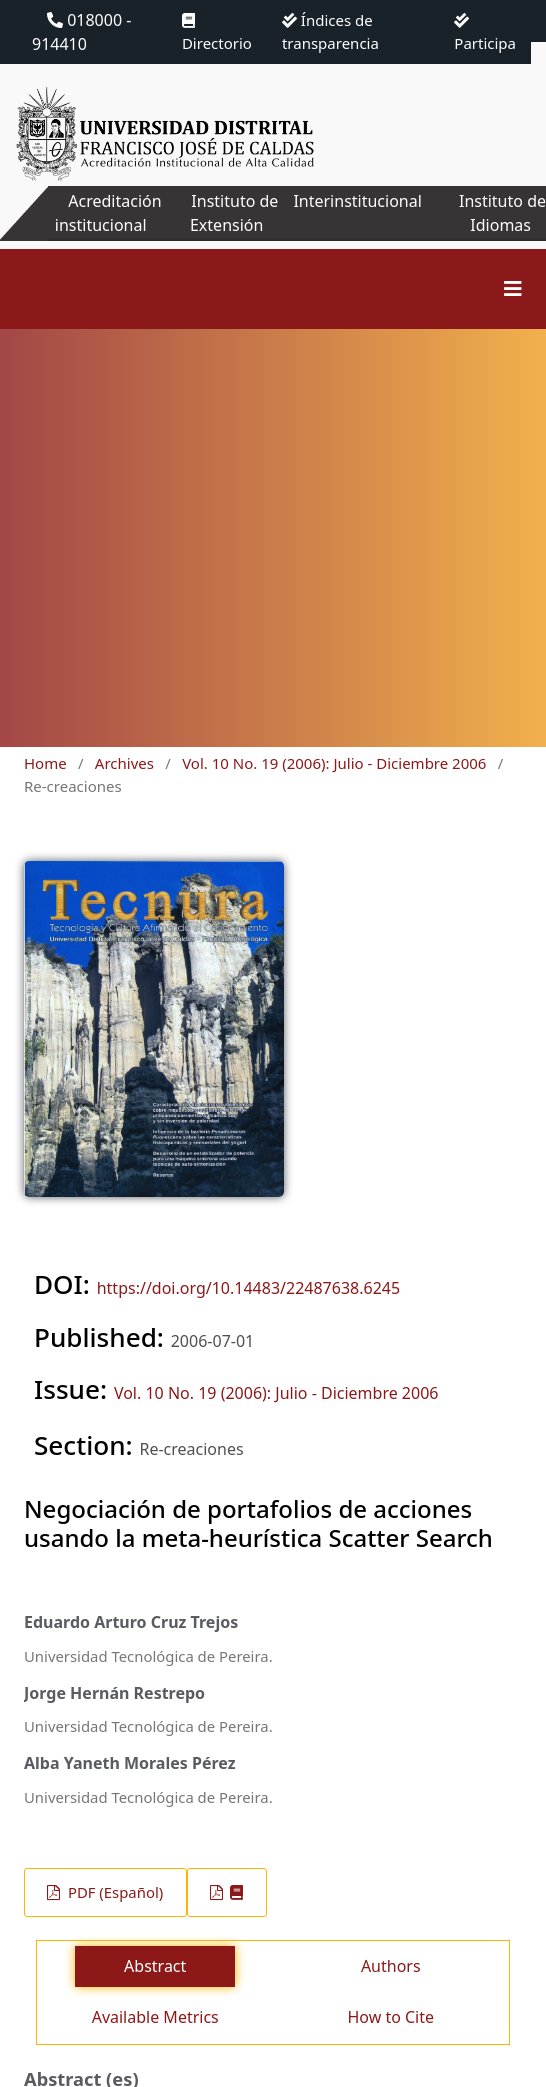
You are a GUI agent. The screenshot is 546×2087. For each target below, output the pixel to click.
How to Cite (390, 2017)
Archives (124, 763)
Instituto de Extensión (234, 213)
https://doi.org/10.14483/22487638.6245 (248, 1288)
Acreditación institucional (108, 213)
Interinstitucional (357, 201)
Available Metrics (155, 2017)
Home (45, 763)
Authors (391, 1966)
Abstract (155, 1966)
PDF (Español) (113, 1892)
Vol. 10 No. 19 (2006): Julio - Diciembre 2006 (334, 763)
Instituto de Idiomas (502, 213)
